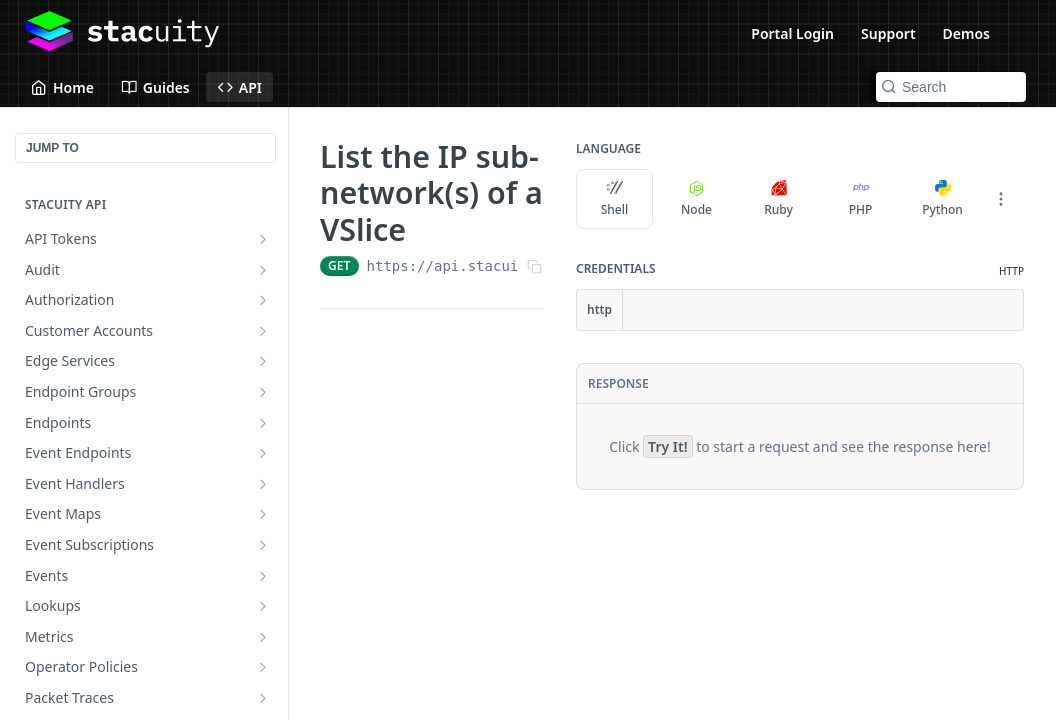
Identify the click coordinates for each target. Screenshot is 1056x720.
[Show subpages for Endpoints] (263, 423)
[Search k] (951, 87)
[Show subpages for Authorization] (263, 300)
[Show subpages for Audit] (263, 270)
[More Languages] (1001, 199)
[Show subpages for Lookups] (263, 606)
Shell (615, 199)
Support (888, 33)
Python (942, 199)
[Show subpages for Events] (263, 576)
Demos (966, 33)
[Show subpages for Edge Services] (263, 361)
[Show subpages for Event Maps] (263, 514)
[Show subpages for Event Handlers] (263, 484)
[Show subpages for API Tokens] (263, 239)
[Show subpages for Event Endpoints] (263, 453)
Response (618, 383)
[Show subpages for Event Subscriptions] (263, 545)
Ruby (778, 199)
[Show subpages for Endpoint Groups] (263, 392)
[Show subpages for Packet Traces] (263, 698)
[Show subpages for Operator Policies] (263, 667)
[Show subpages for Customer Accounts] (263, 331)
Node (696, 199)
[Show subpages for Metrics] (263, 637)
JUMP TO (52, 148)
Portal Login (792, 33)
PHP (861, 199)
